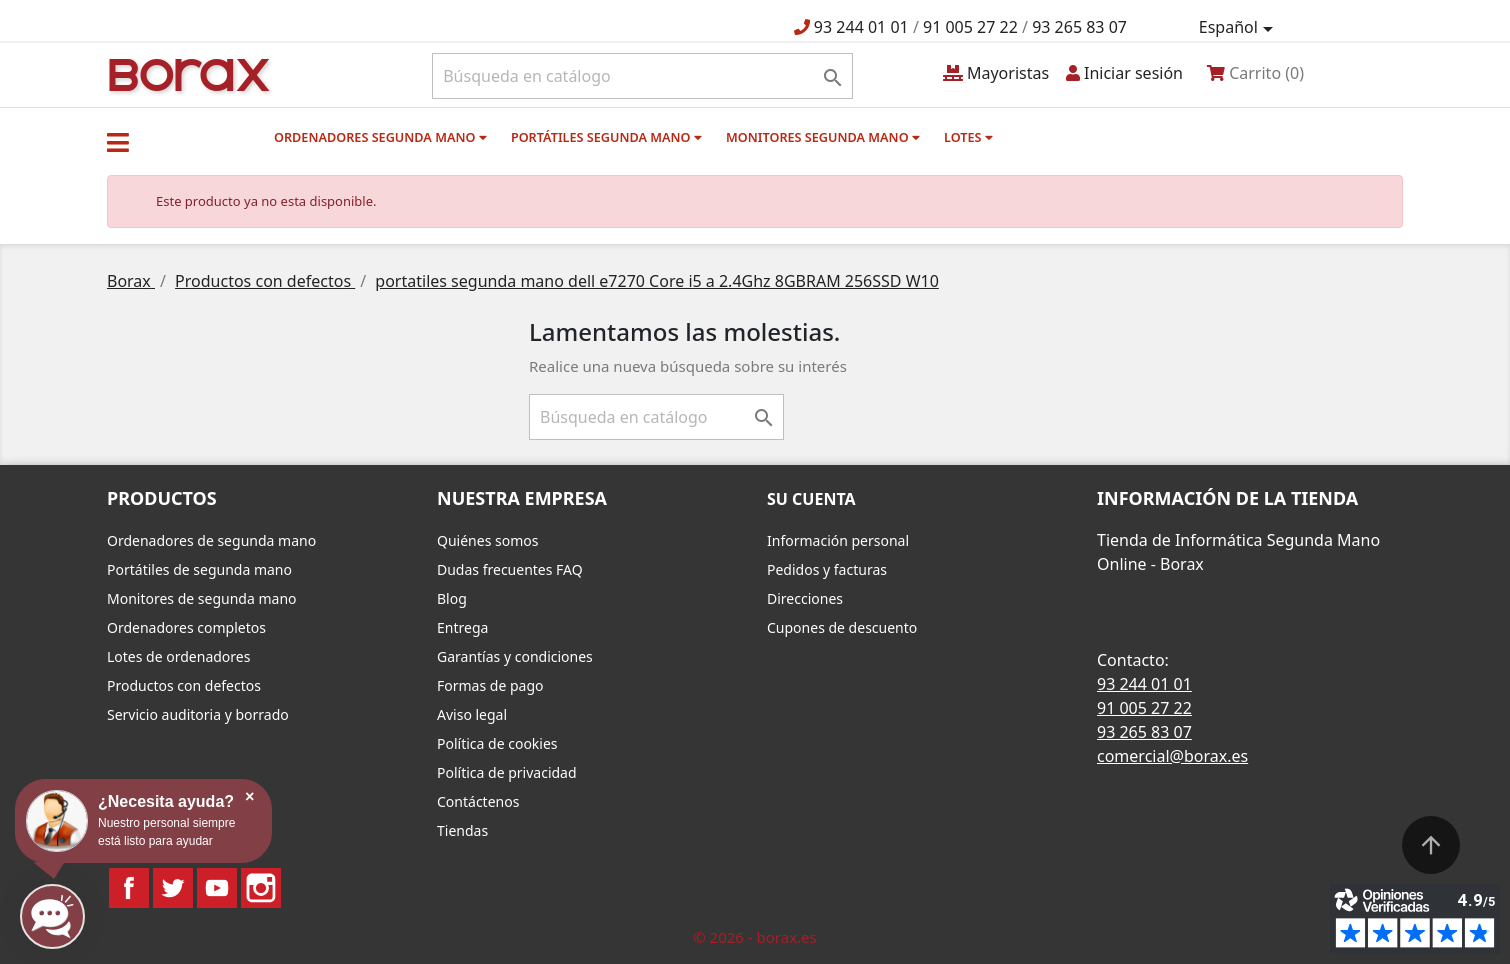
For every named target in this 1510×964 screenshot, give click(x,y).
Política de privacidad (507, 772)
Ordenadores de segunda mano (211, 540)
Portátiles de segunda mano (199, 569)
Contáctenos (478, 801)
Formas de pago (490, 685)
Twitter (173, 888)
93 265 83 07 (1079, 27)
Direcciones (805, 598)
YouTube (217, 888)
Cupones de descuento (842, 627)
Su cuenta (811, 499)
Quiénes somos (487, 540)
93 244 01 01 (861, 27)
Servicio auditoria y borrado (198, 714)
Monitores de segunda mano (202, 598)
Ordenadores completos (186, 627)
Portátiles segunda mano (606, 137)
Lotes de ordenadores (178, 656)
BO (186, 73)
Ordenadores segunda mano (380, 137)
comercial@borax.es (1172, 756)
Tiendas (462, 830)
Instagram (261, 888)
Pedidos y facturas (827, 569)
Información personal (838, 540)
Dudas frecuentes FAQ (510, 569)
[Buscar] (642, 76)
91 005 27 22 (970, 27)
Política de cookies (497, 743)
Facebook (129, 888)
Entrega (462, 627)
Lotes (968, 137)
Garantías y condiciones (515, 656)
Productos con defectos (184, 685)
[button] (118, 142)
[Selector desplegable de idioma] (1239, 28)
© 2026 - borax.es (755, 937)
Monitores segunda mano (823, 137)
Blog (452, 598)
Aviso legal (472, 714)
